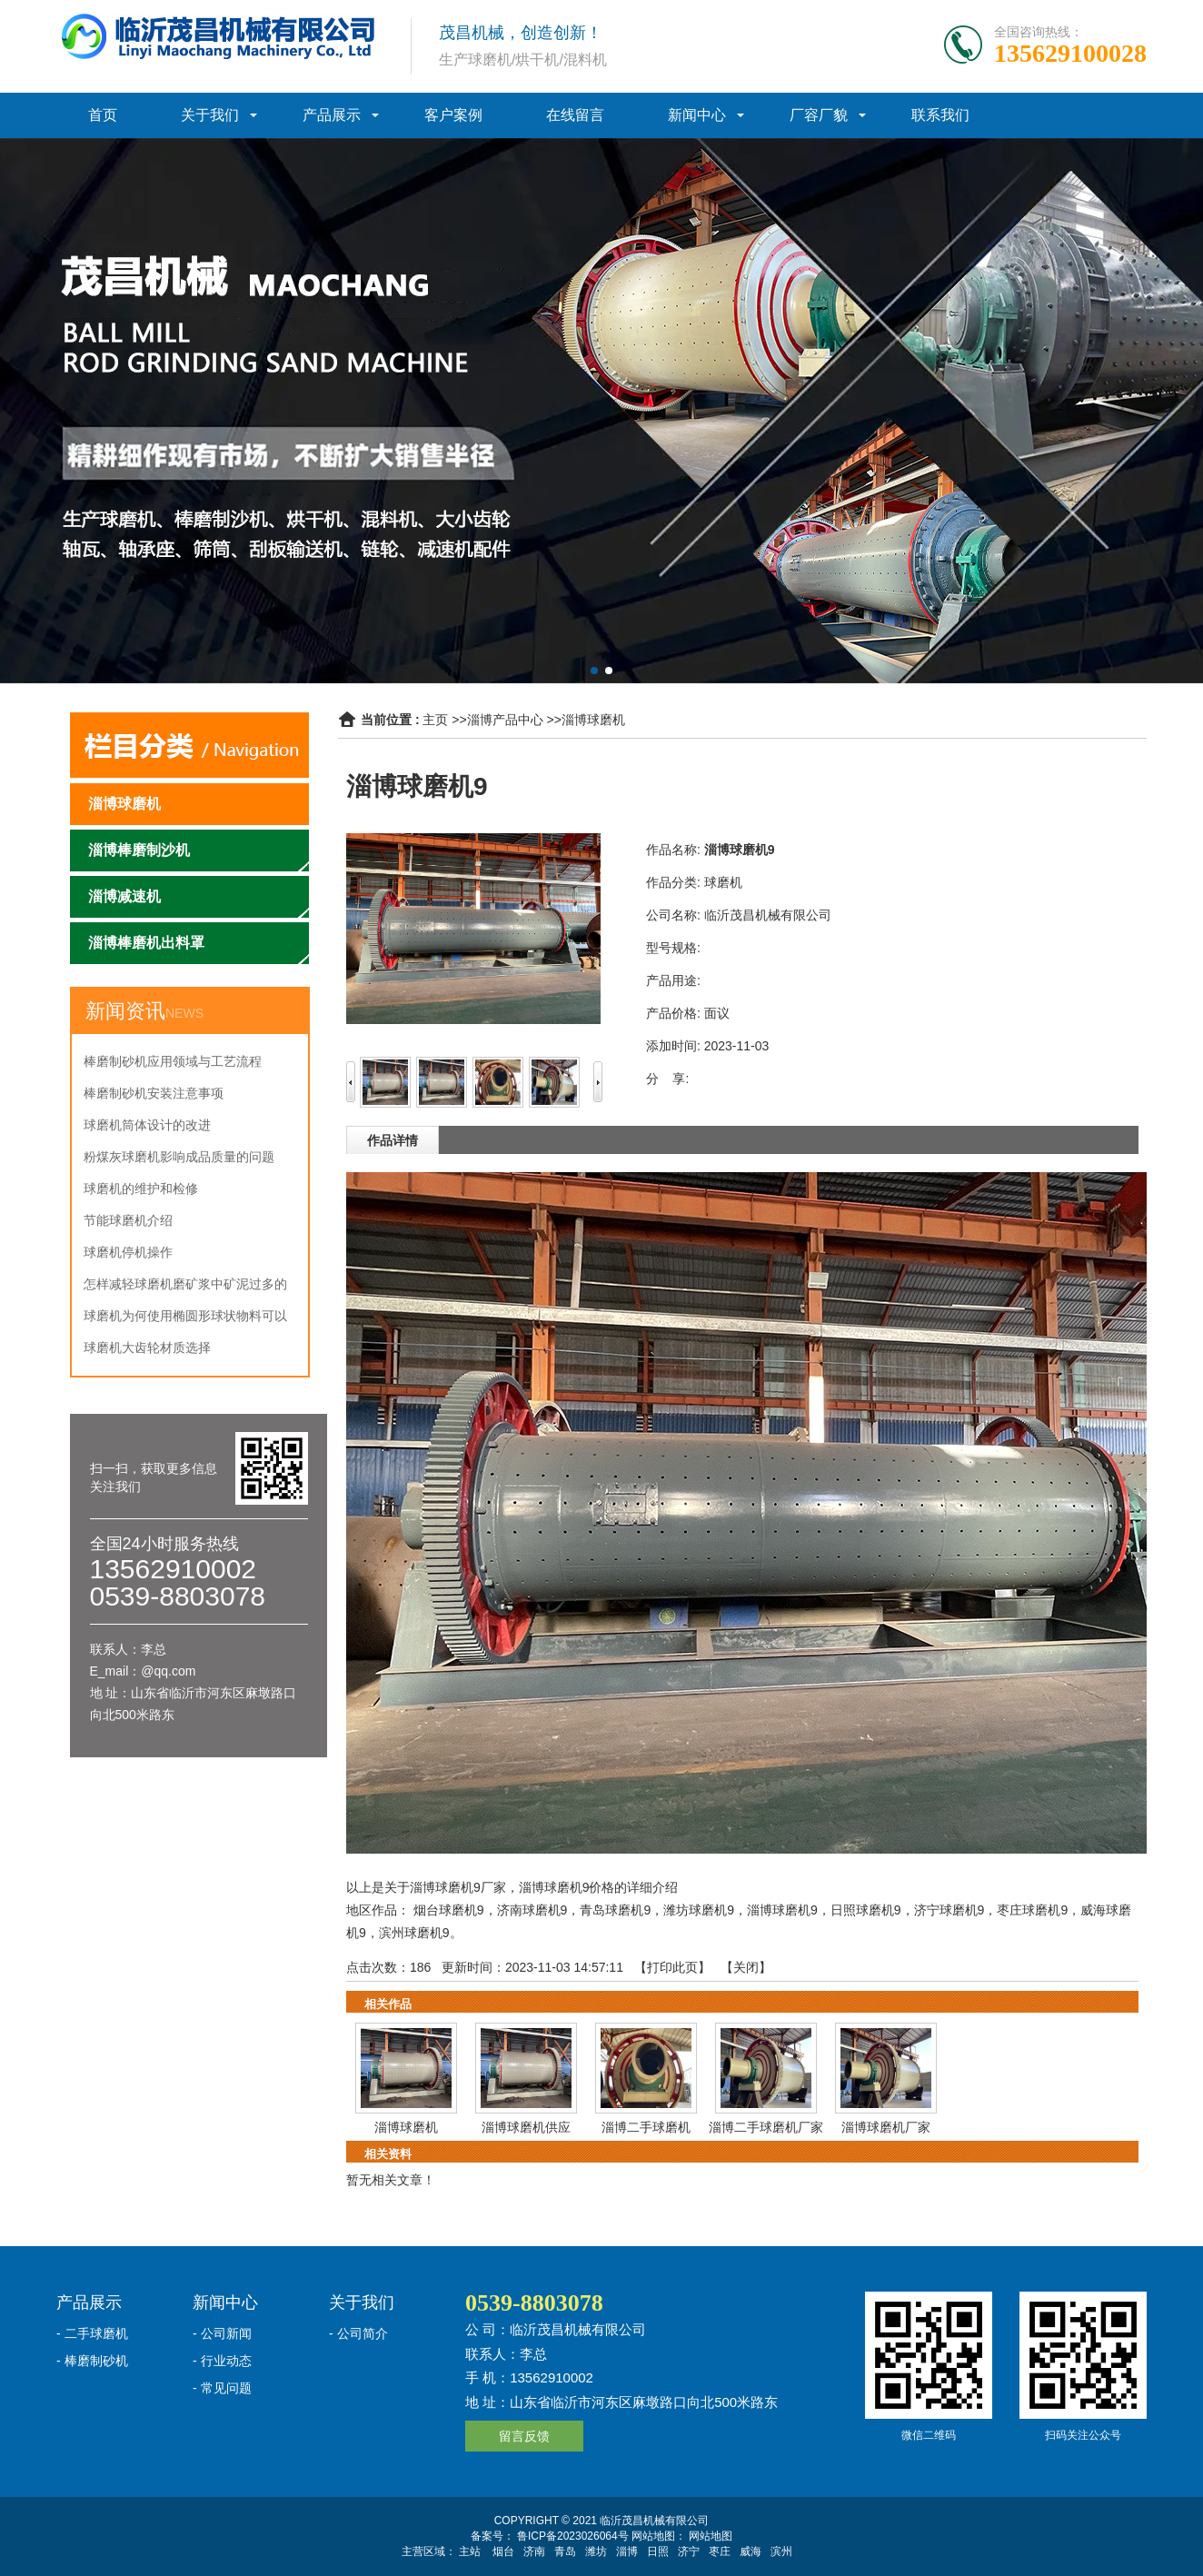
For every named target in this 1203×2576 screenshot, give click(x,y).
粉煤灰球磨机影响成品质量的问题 (179, 1156)
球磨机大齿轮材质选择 (147, 1347)
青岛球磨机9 (615, 1910)
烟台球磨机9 (448, 1910)
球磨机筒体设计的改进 (147, 1125)
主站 (470, 2551)
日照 (658, 2551)
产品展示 (332, 115)
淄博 (627, 2551)
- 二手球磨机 (92, 2333)
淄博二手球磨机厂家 (766, 2127)
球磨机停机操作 (128, 1252)
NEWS (184, 1013)
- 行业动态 (222, 2360)
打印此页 (672, 1967)
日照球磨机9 (865, 1910)
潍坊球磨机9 (698, 1910)
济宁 (689, 2551)
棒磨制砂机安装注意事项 (154, 1093)
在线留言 (575, 115)
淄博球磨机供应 (526, 2127)
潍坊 (596, 2551)
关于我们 (210, 115)
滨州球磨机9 (414, 1932)
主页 (435, 719)
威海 (750, 2551)
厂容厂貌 (819, 115)
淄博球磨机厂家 (885, 2127)
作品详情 (392, 1140)
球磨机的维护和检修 (141, 1188)
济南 (534, 2551)
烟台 (503, 2551)
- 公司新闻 (222, 2333)
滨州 (781, 2551)
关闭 (746, 1967)
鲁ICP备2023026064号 (571, 2536)
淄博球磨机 (593, 719)
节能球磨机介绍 (128, 1220)
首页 (102, 115)
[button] (594, 670)
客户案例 (453, 115)
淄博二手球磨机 (646, 2127)
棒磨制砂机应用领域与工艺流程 (173, 1061)
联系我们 (940, 115)
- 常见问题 (222, 2388)
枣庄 (720, 2551)
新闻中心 (697, 115)
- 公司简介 (358, 2333)
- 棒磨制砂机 (92, 2360)
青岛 (565, 2551)
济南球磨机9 (532, 1910)
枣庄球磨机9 (1032, 1910)
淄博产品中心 (505, 719)
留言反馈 (524, 2436)
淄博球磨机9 (782, 1910)
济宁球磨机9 (949, 1910)
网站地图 (710, 2536)
